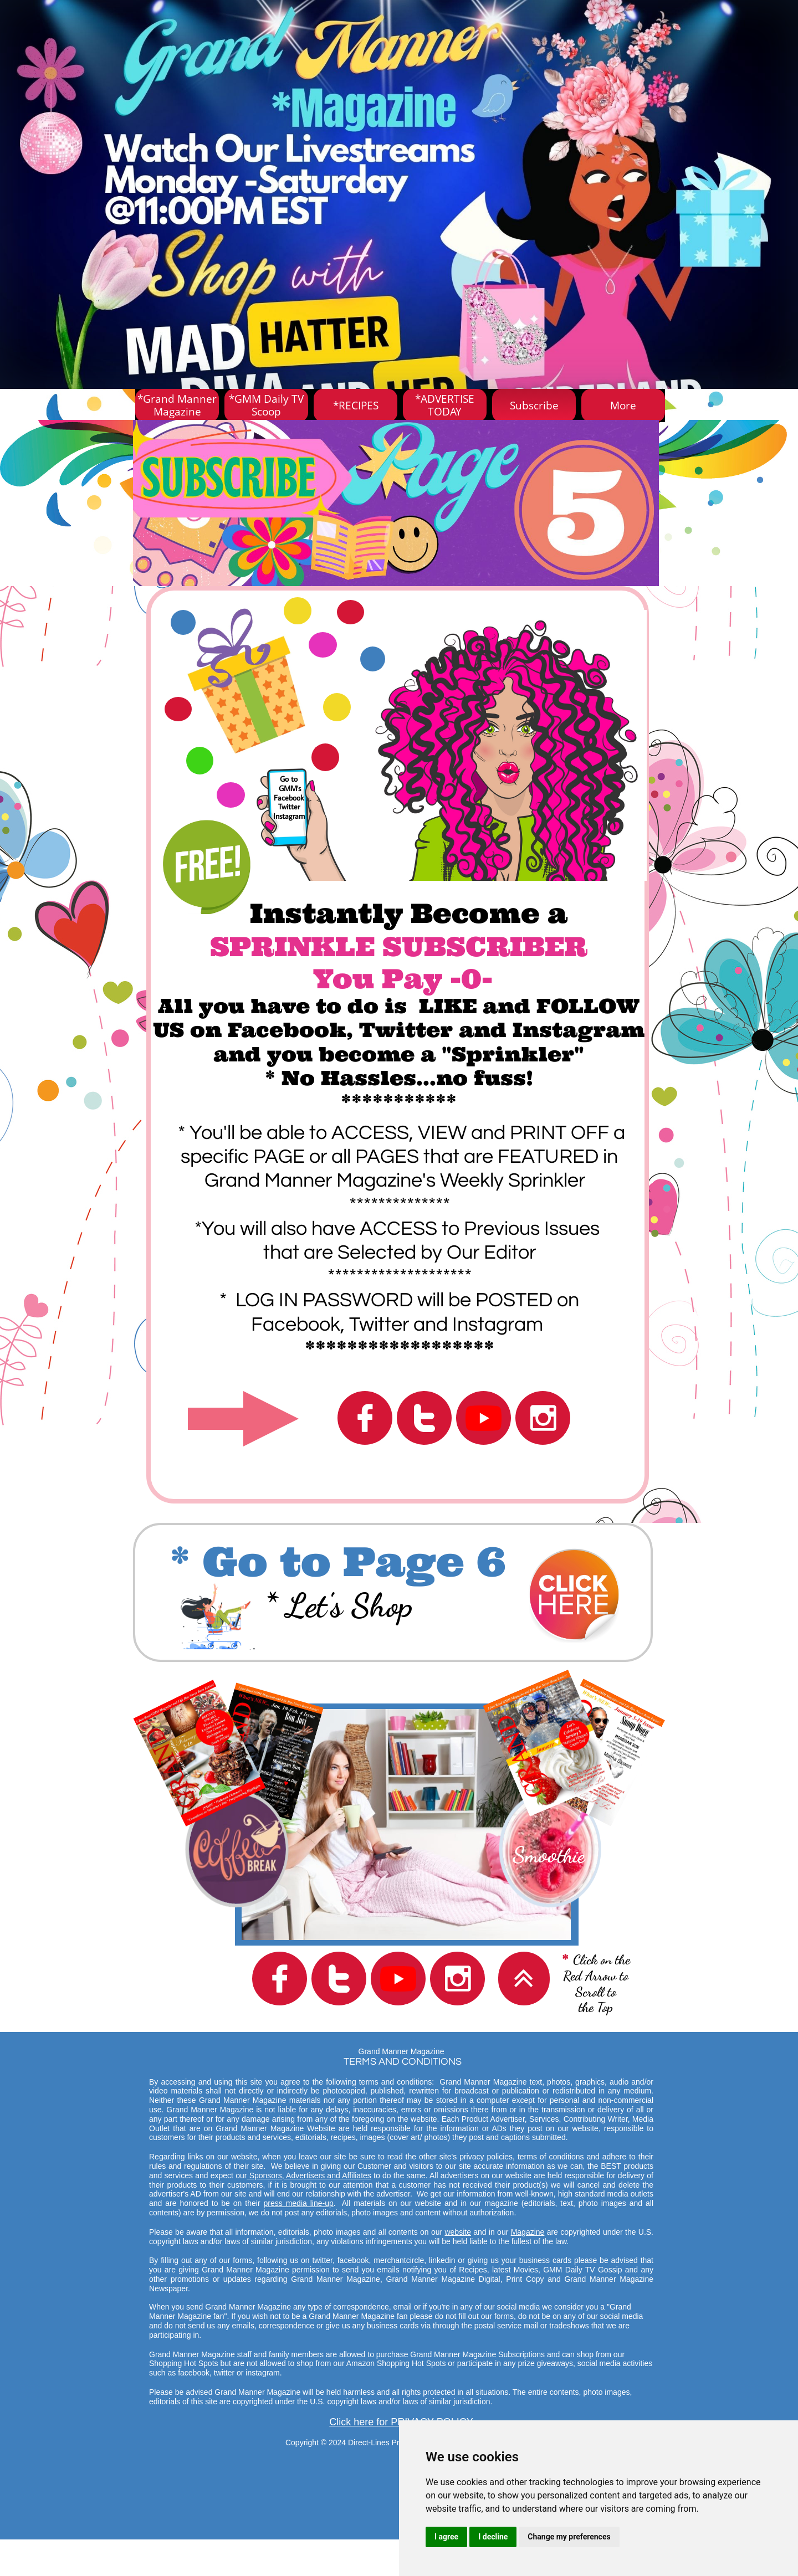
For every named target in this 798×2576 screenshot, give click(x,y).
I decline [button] (493, 2536)
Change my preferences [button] (569, 2536)
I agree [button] (446, 2536)
